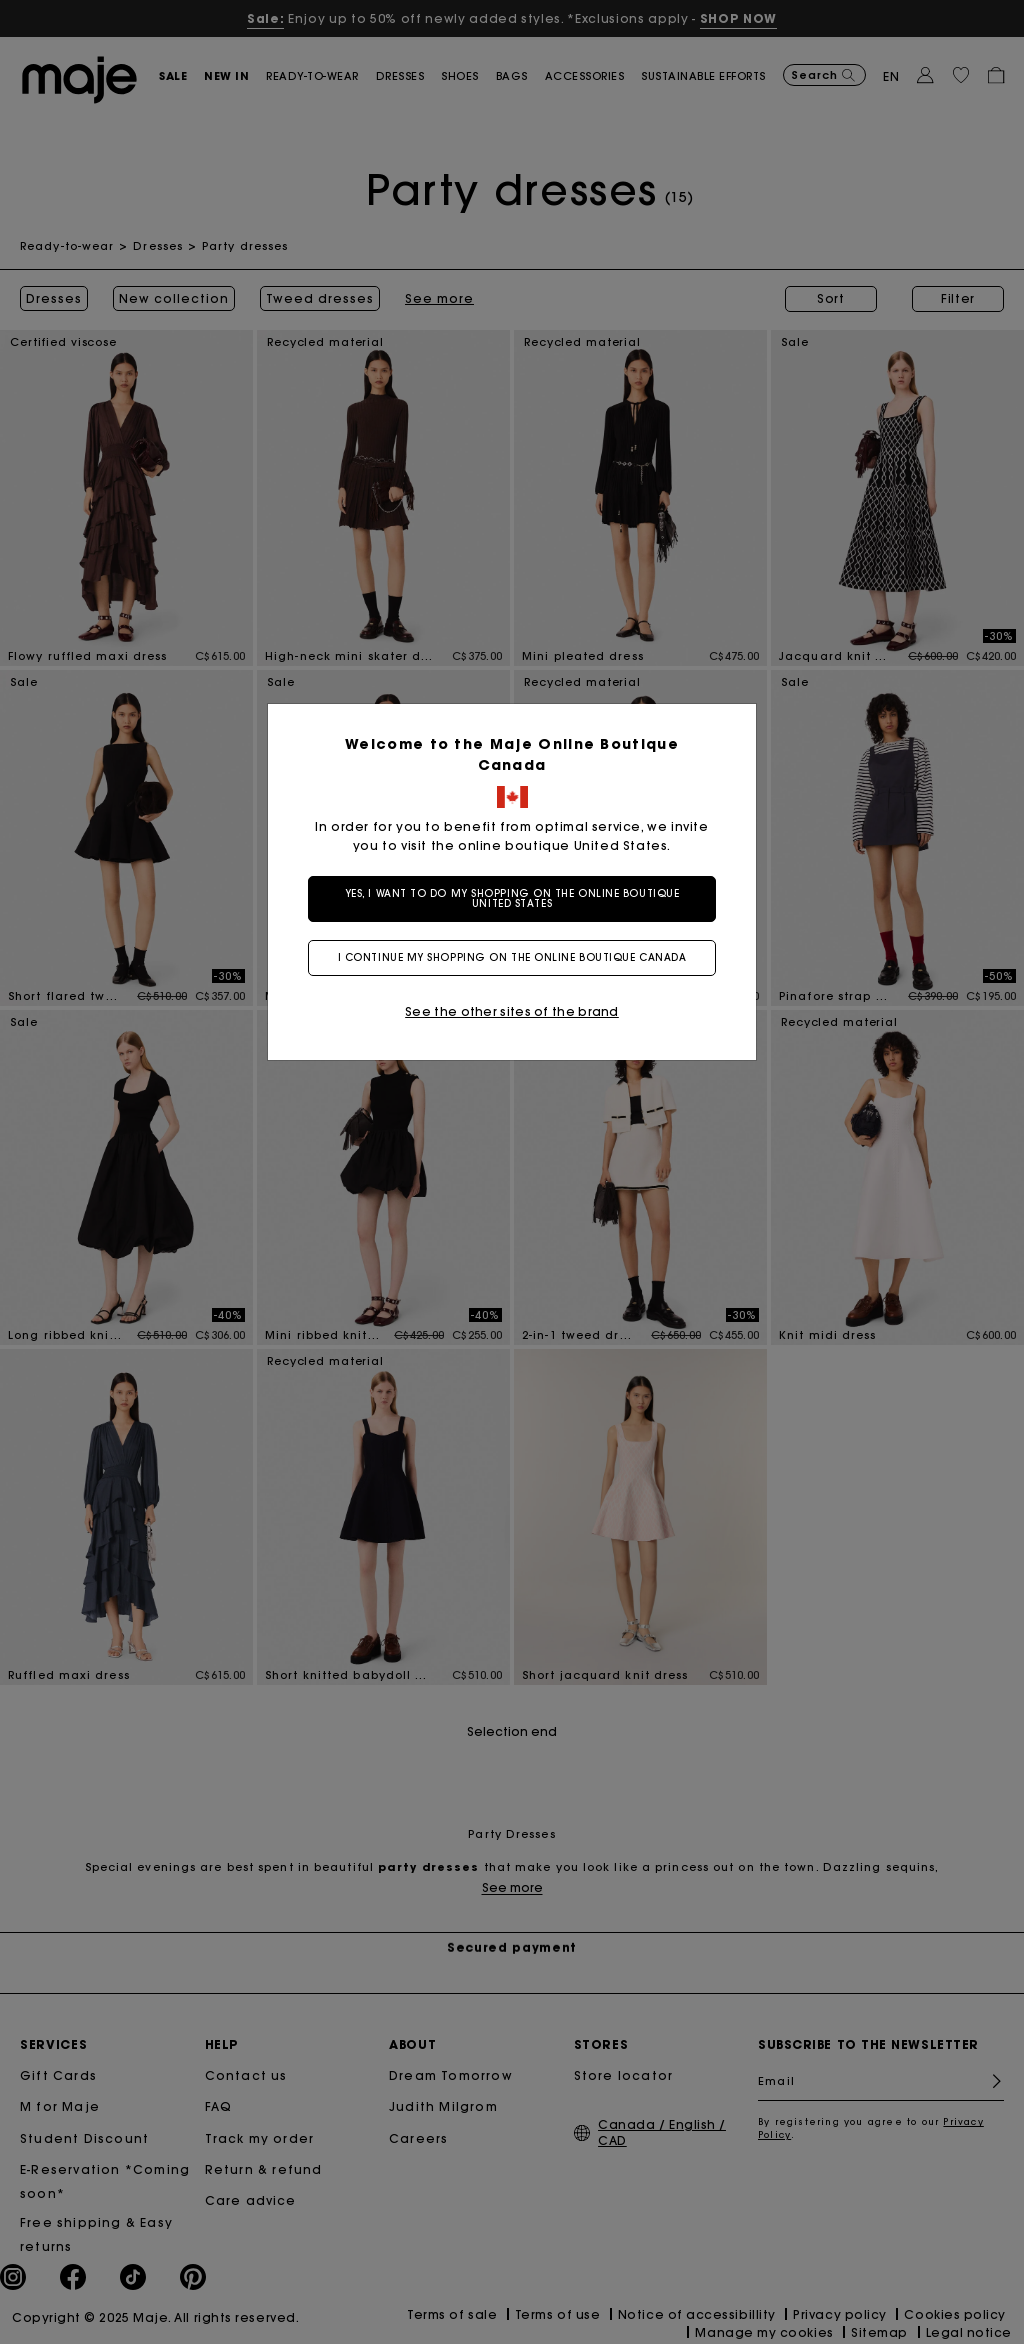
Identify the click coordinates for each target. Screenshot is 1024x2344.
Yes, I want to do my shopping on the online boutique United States (512, 898)
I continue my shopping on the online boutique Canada (512, 957)
